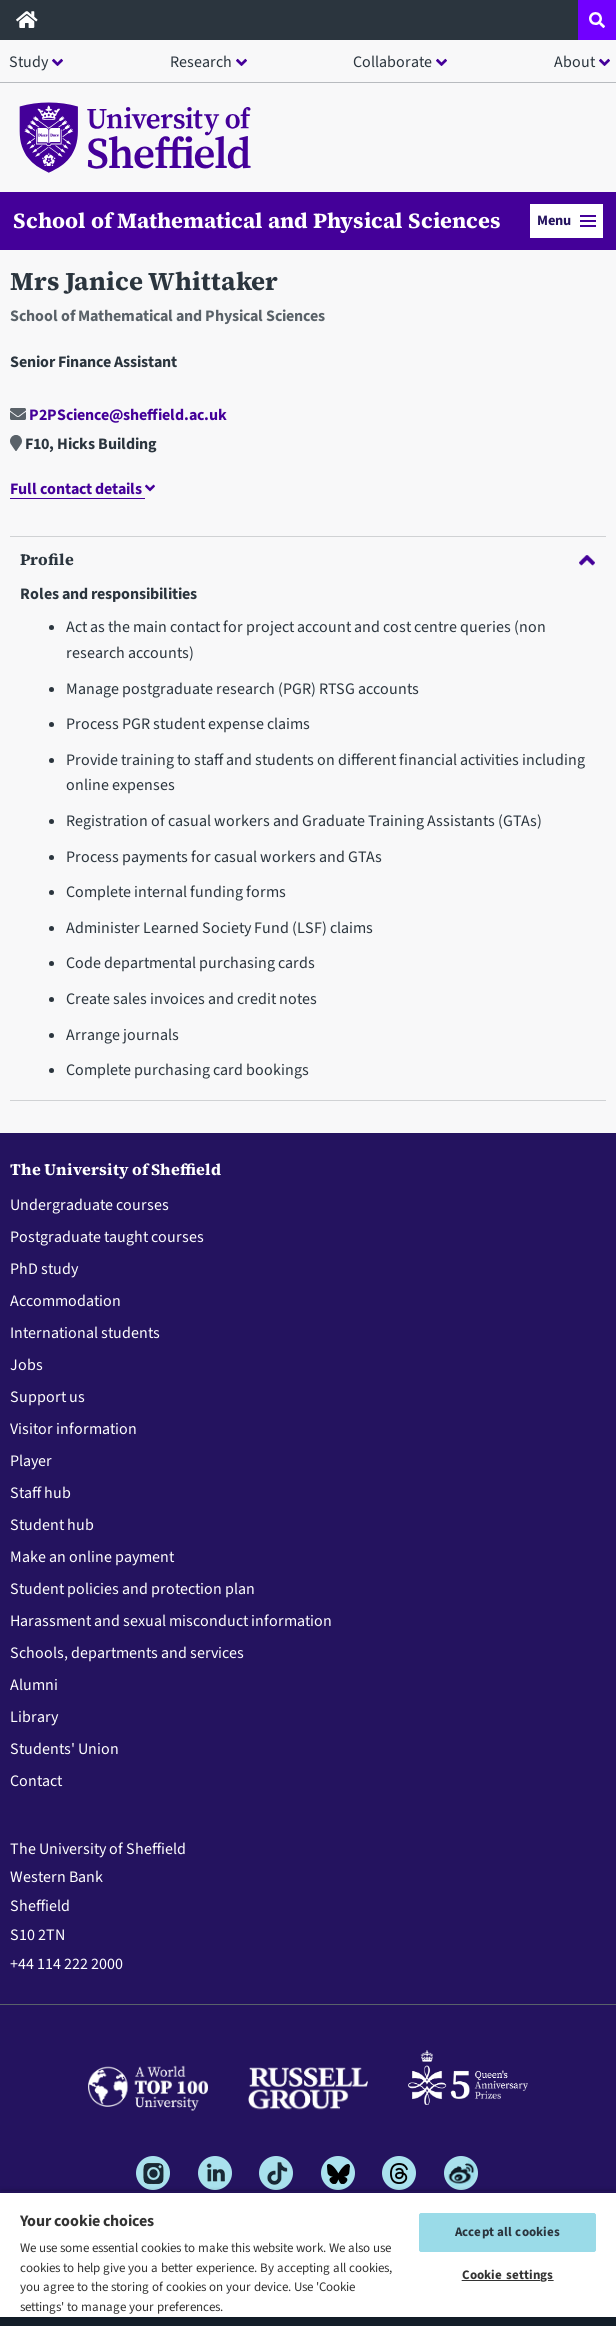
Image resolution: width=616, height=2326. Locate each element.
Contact (36, 1781)
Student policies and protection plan (132, 1589)
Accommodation (65, 1301)
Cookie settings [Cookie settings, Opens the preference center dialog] (508, 2275)
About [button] (574, 62)
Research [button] (201, 62)
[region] (308, 2258)
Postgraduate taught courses (107, 1237)
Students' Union (64, 1749)
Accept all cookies (507, 2232)
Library (34, 1717)
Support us (47, 1397)
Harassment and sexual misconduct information (171, 1621)
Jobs (26, 1365)
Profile (307, 559)
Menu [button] (566, 220)
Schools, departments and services (127, 1653)
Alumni (34, 1685)
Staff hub (40, 1493)
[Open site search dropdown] (597, 20)
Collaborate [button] (392, 62)
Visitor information (73, 1429)
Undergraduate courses (89, 1205)
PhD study (44, 1269)
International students (85, 1333)
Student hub (52, 1525)
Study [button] (28, 62)
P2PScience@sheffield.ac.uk (118, 415)
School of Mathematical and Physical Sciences (257, 221)
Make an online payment (92, 1557)
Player (31, 1461)
